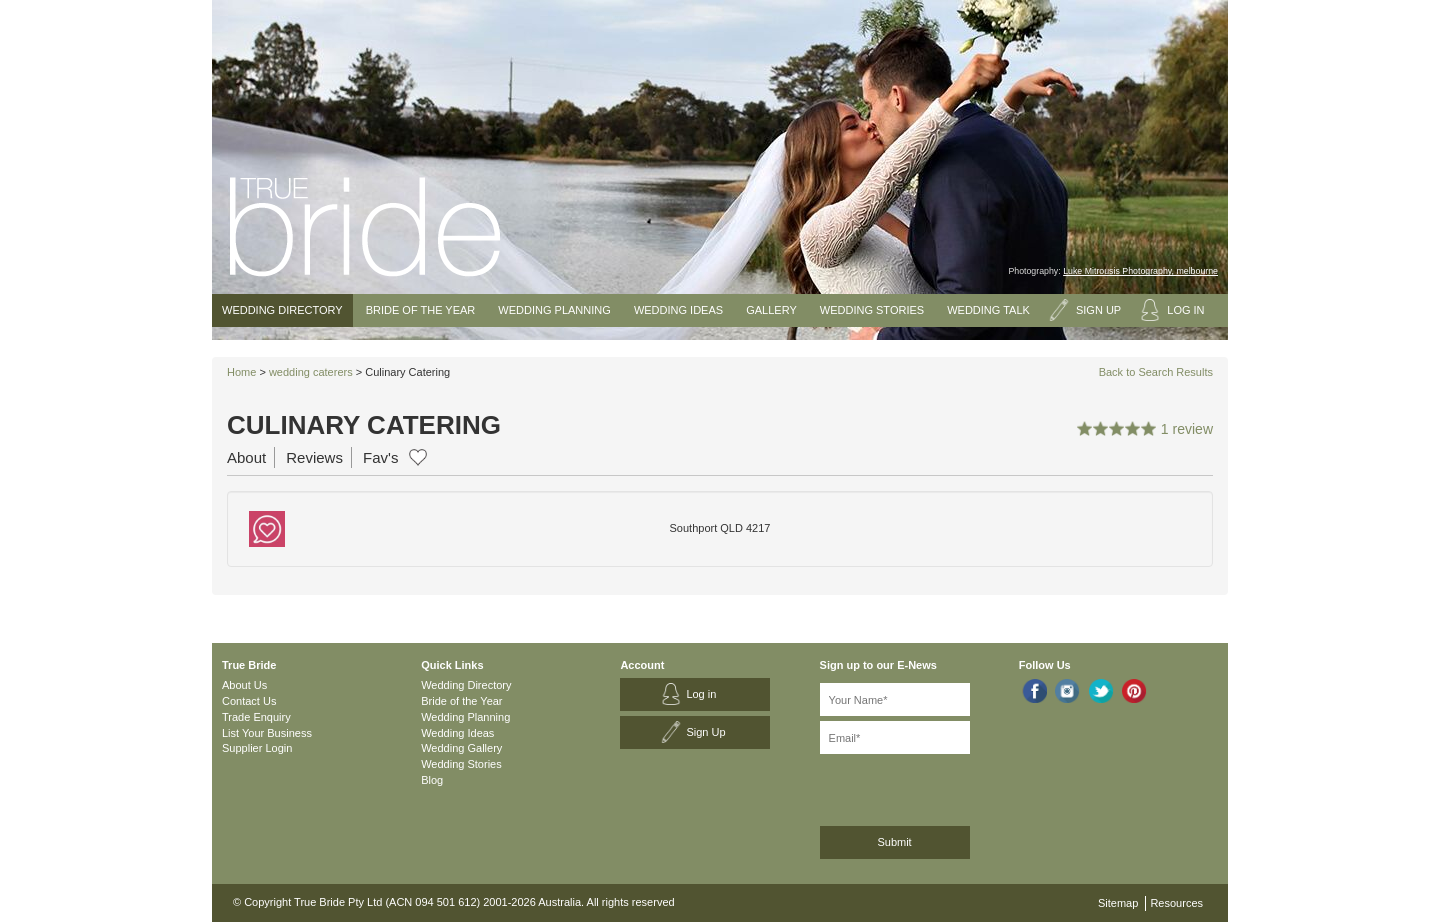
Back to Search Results (1156, 372)
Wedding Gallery (461, 748)
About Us (244, 685)
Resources (1176, 903)
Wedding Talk (988, 310)
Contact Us (249, 701)
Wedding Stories (872, 310)
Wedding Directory (282, 310)
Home (241, 372)
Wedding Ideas (678, 310)
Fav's (380, 457)
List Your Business (267, 733)
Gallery (771, 310)
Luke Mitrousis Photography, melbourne (1140, 271)
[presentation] (926, 786)
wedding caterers (311, 372)
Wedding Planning (554, 310)
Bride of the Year (421, 310)
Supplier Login (257, 748)
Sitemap (1118, 903)
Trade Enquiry (256, 717)
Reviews (314, 457)
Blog (432, 780)
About (246, 457)
